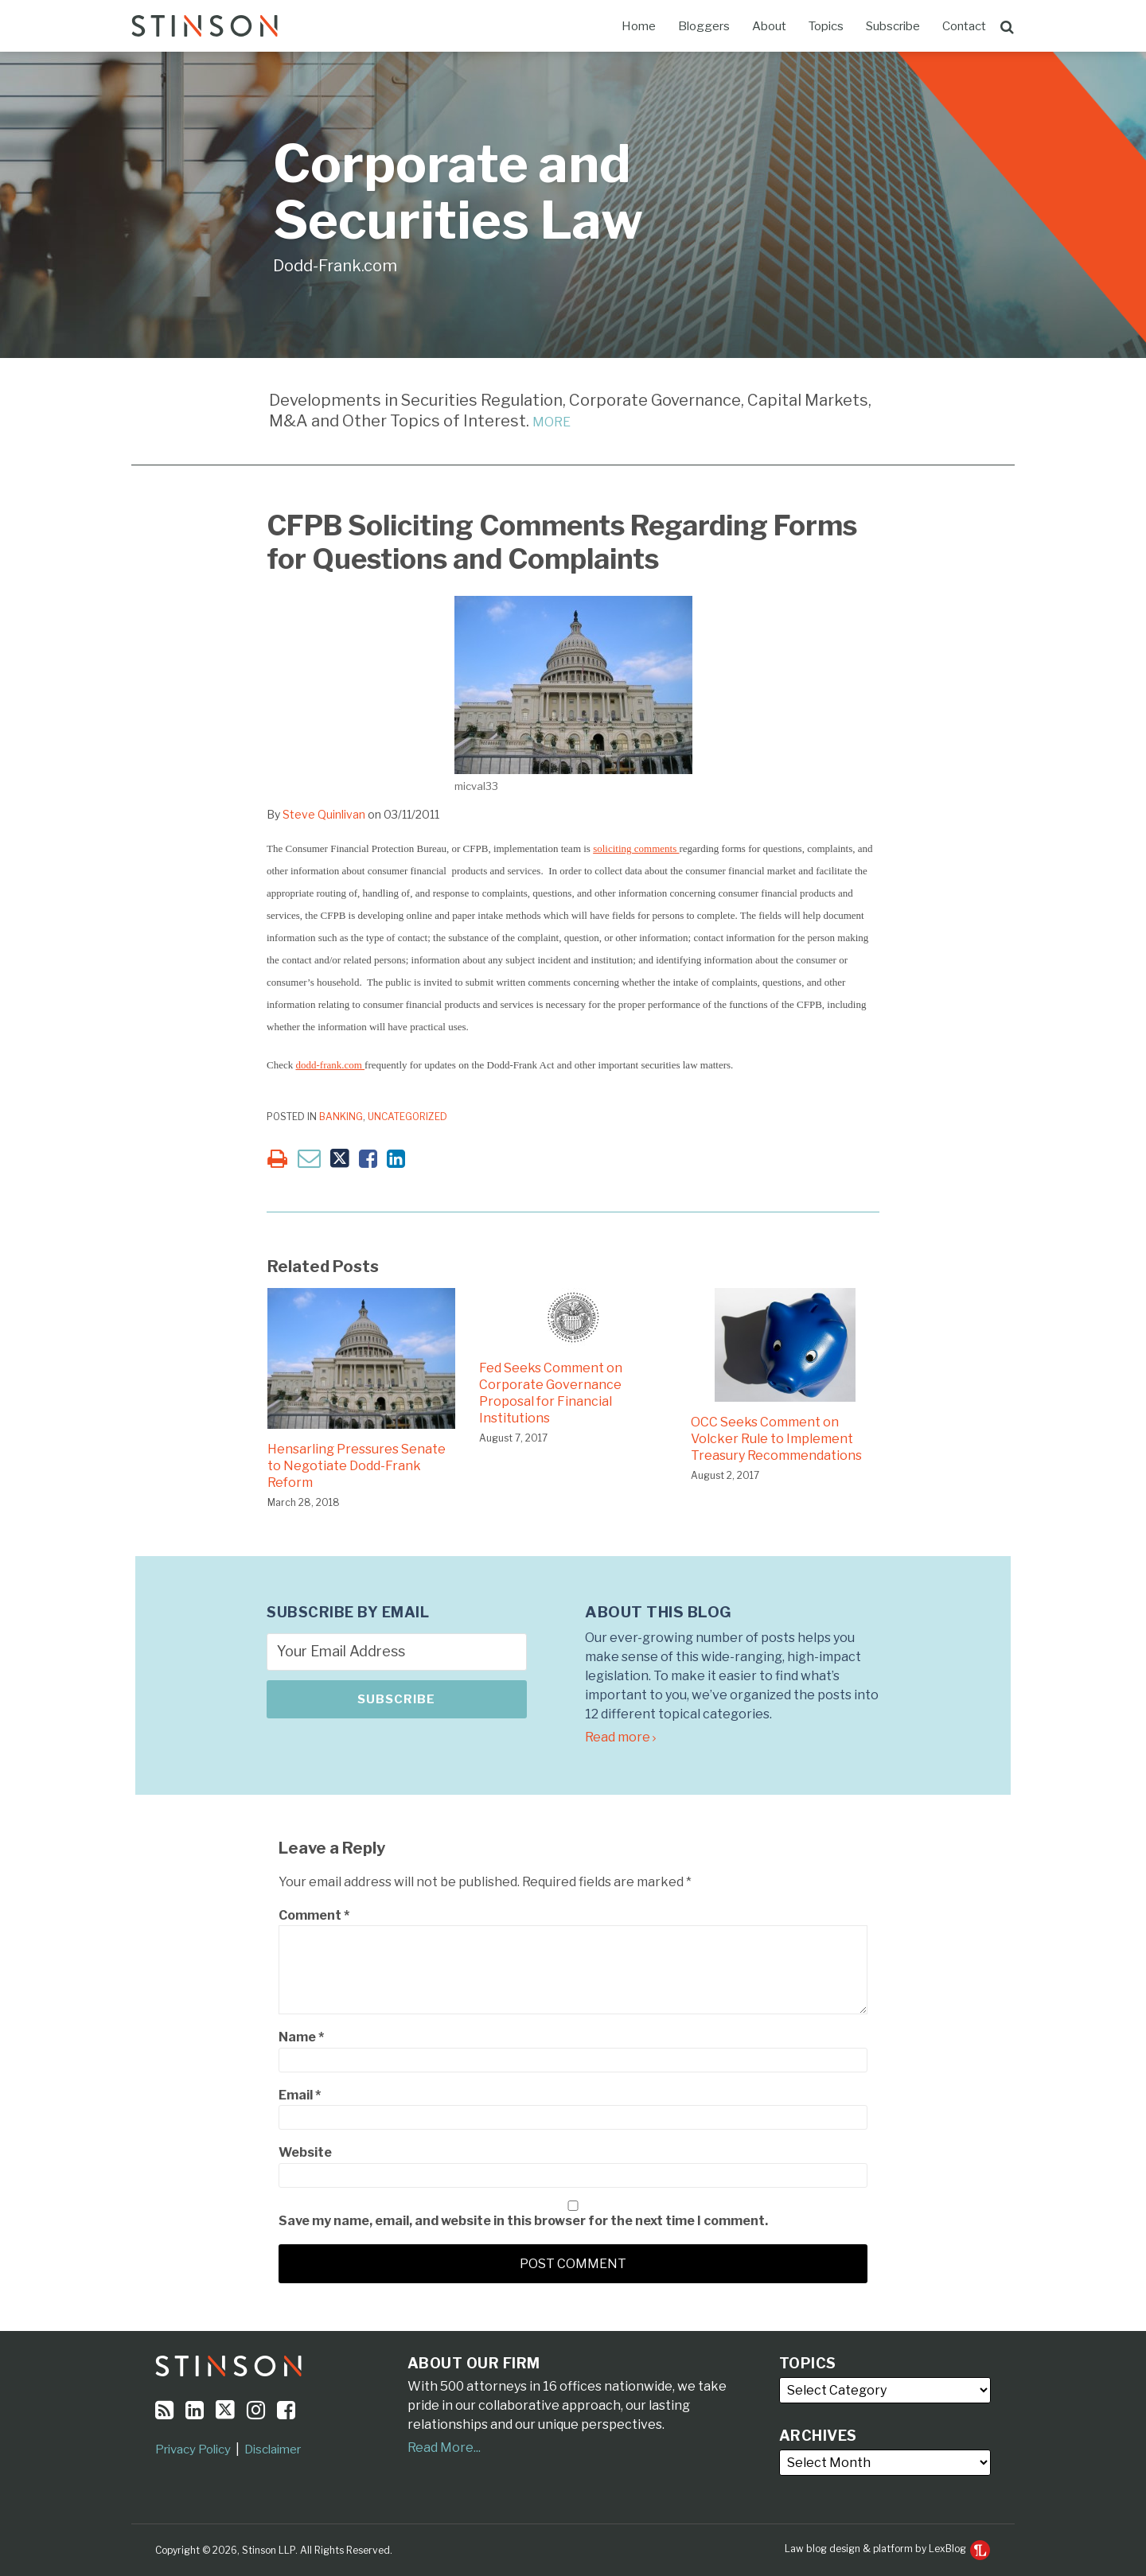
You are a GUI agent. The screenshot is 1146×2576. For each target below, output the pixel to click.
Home (639, 26)
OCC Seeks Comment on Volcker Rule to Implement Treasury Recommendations (776, 1438)
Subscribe (893, 26)
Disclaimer (272, 2449)
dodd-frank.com (329, 1065)
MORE (551, 422)
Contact (964, 26)
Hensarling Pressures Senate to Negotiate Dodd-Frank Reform (356, 1466)
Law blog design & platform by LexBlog (887, 2549)
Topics (826, 26)
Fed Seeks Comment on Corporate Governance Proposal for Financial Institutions (550, 1392)
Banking (341, 1117)
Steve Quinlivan (324, 814)
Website (305, 2152)
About (769, 26)
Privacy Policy (193, 2449)
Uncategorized (407, 1117)
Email (300, 2095)
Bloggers (704, 26)
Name (301, 2037)
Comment (314, 1915)
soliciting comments (636, 848)
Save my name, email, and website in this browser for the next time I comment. (523, 2220)
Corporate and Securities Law (458, 192)
